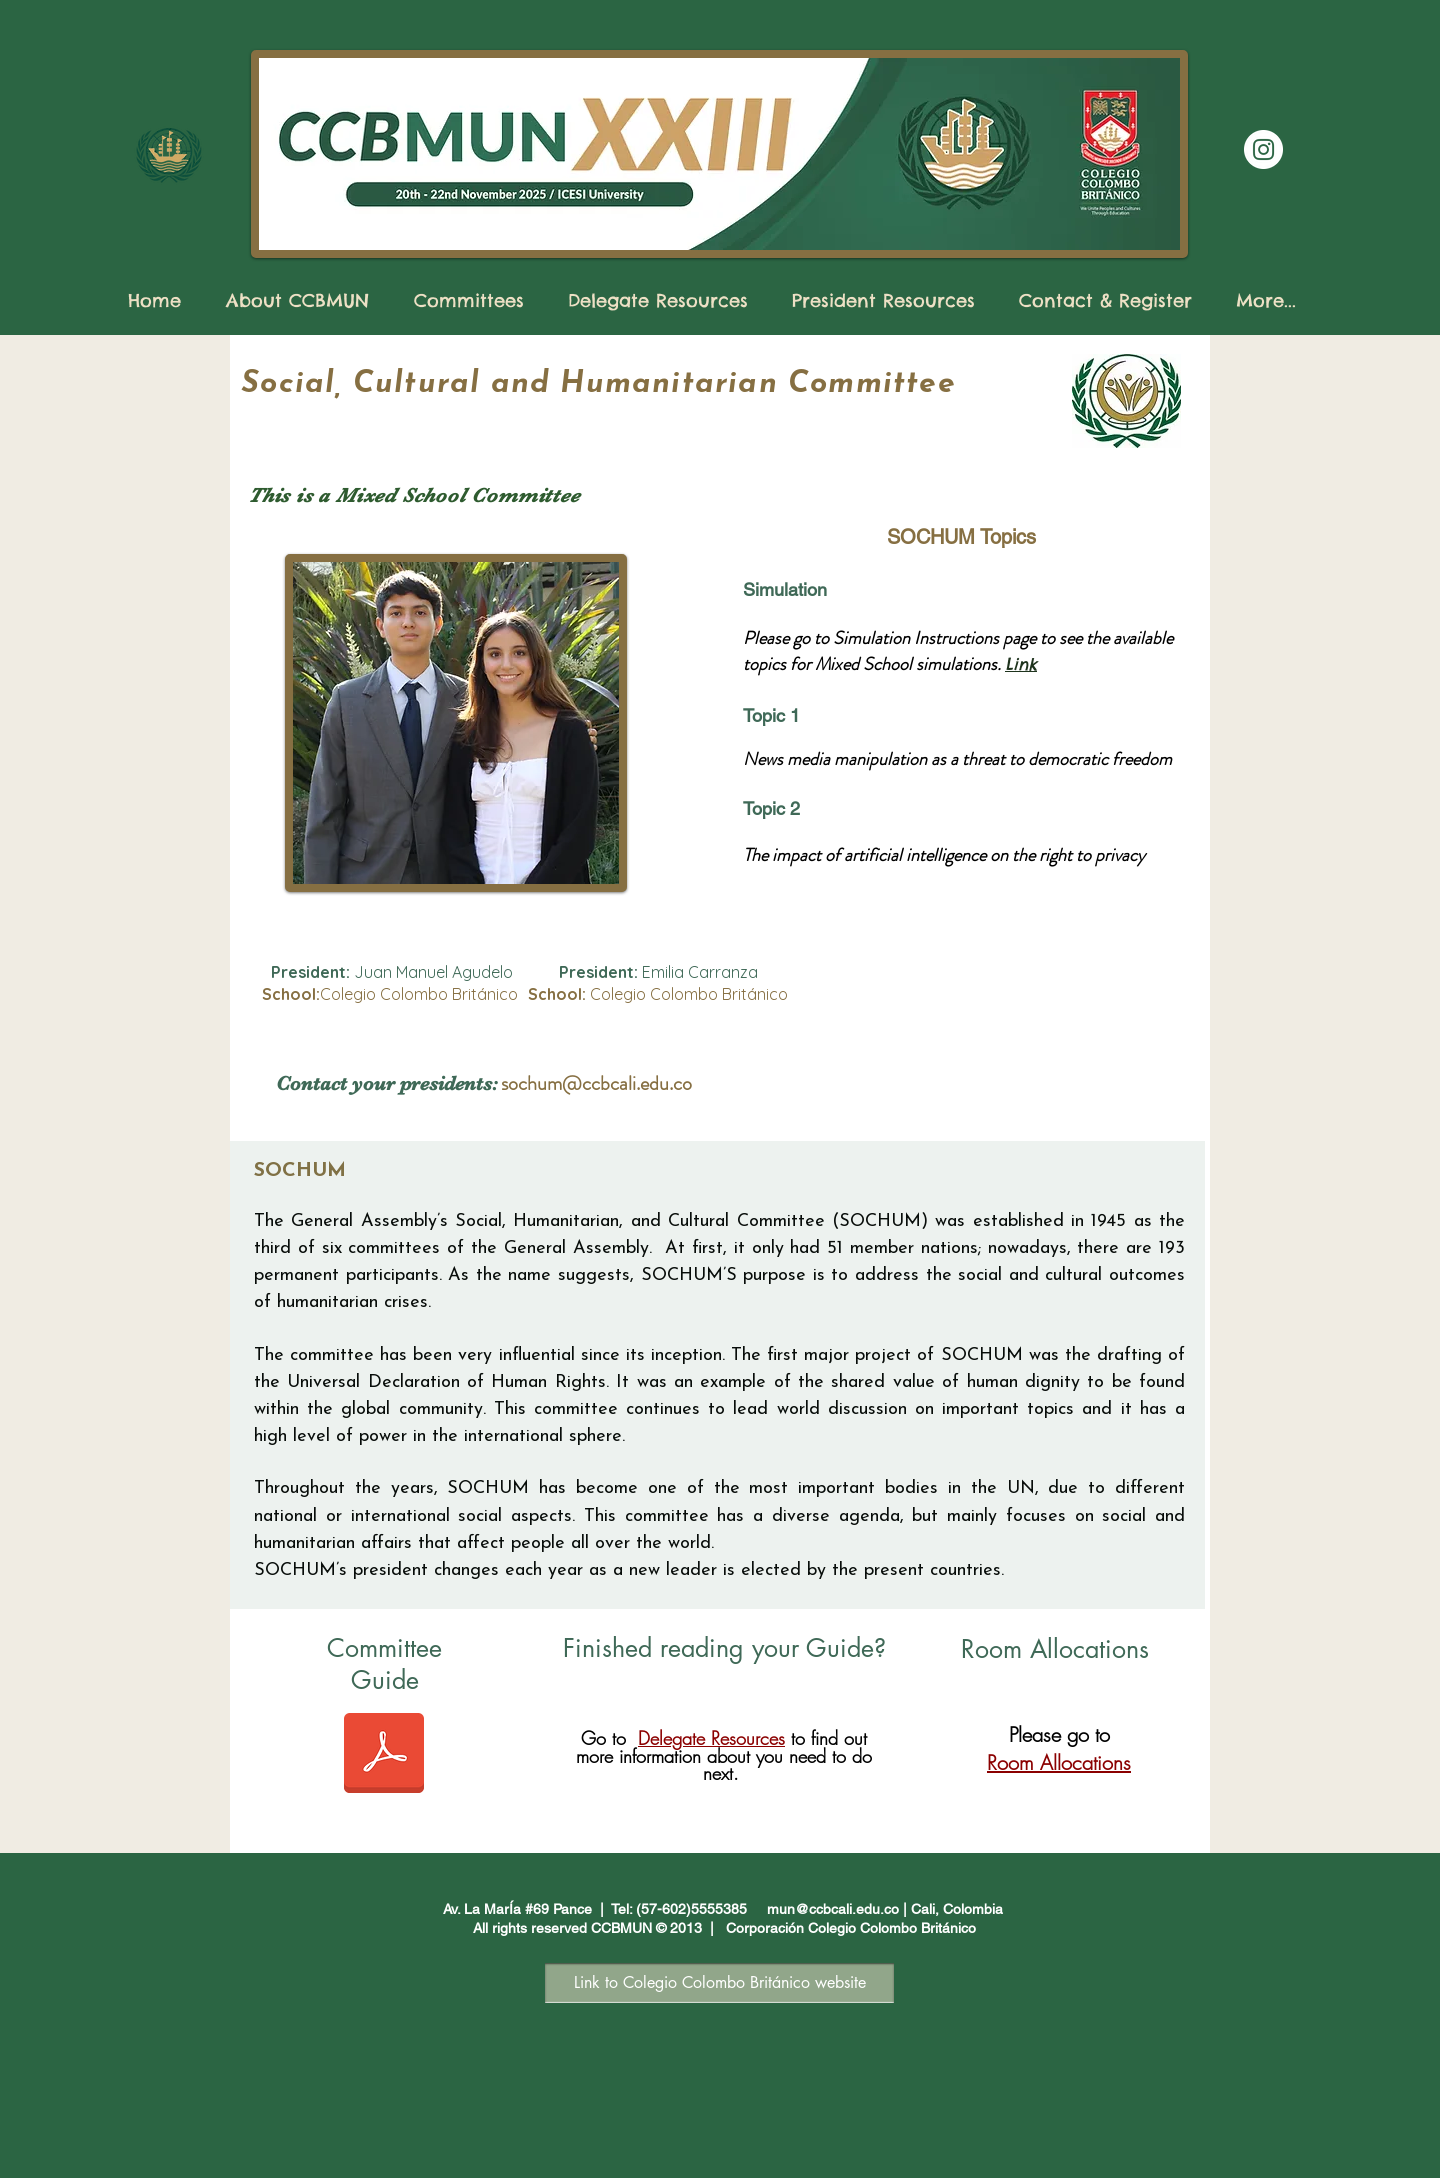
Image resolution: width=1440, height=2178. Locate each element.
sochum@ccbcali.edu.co (596, 1083)
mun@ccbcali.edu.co (833, 1909)
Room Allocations (1059, 1762)
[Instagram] (1263, 149)
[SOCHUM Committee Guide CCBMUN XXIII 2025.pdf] (384, 1755)
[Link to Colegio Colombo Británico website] (719, 1983)
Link (1021, 664)
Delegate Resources (711, 1738)
